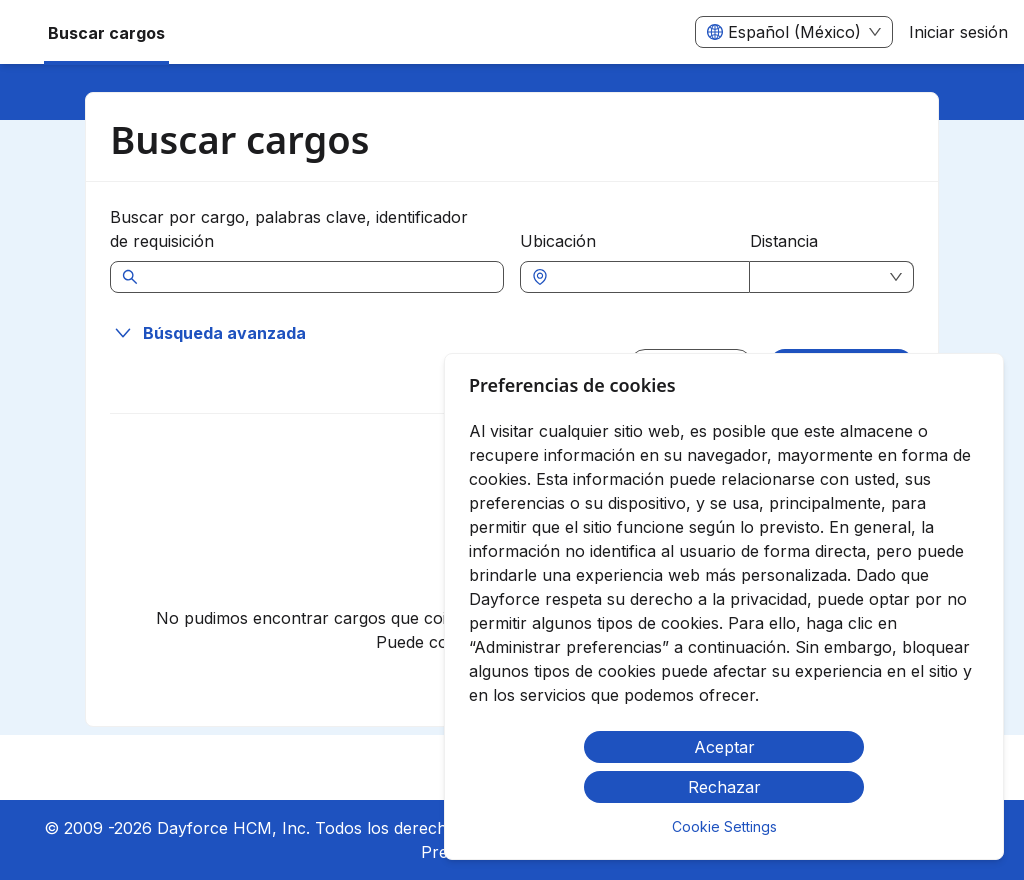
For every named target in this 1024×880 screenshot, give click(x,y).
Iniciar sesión (958, 32)
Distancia (784, 241)
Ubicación (558, 241)
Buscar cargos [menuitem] (106, 33)
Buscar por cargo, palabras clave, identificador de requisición (289, 229)
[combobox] (645, 277)
